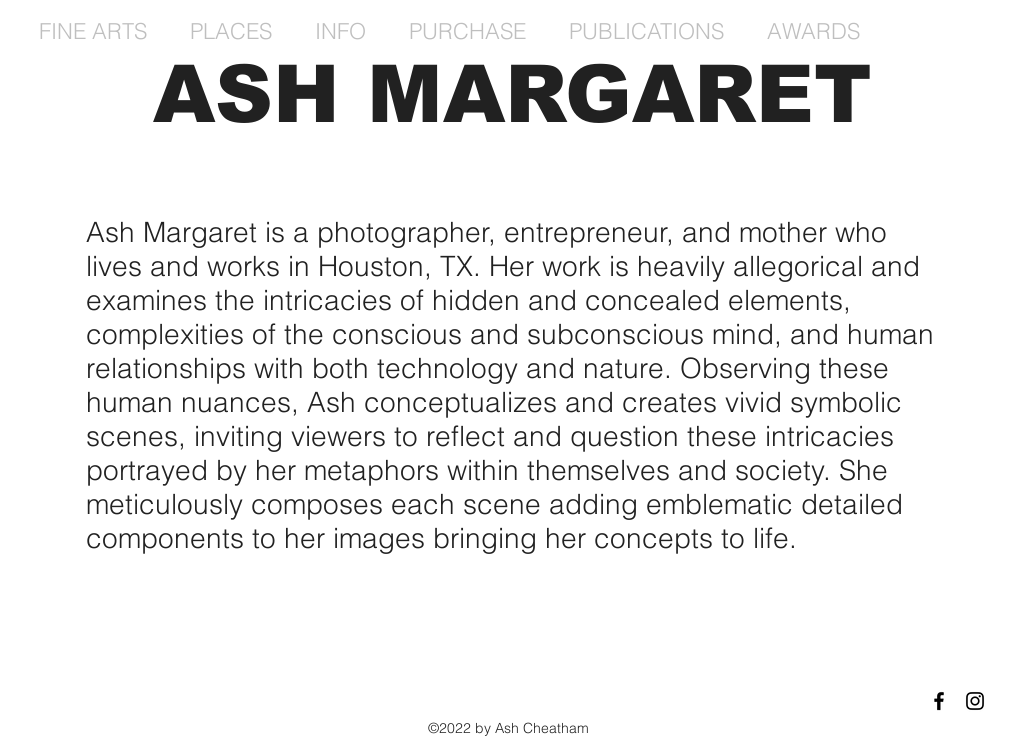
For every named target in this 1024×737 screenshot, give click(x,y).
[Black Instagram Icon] (975, 701)
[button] (99, 31)
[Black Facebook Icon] (939, 701)
